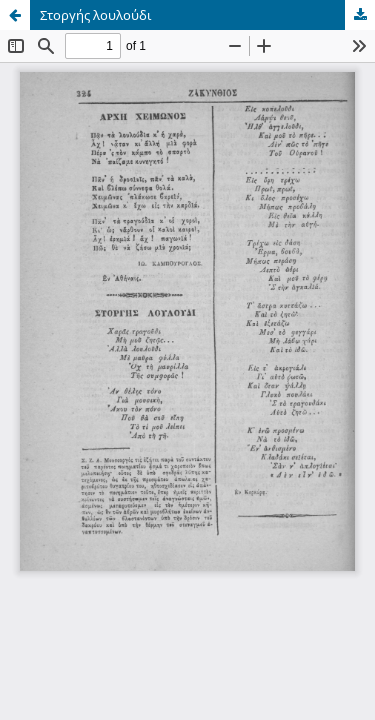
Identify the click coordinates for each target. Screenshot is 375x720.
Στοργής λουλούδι (96, 15)
